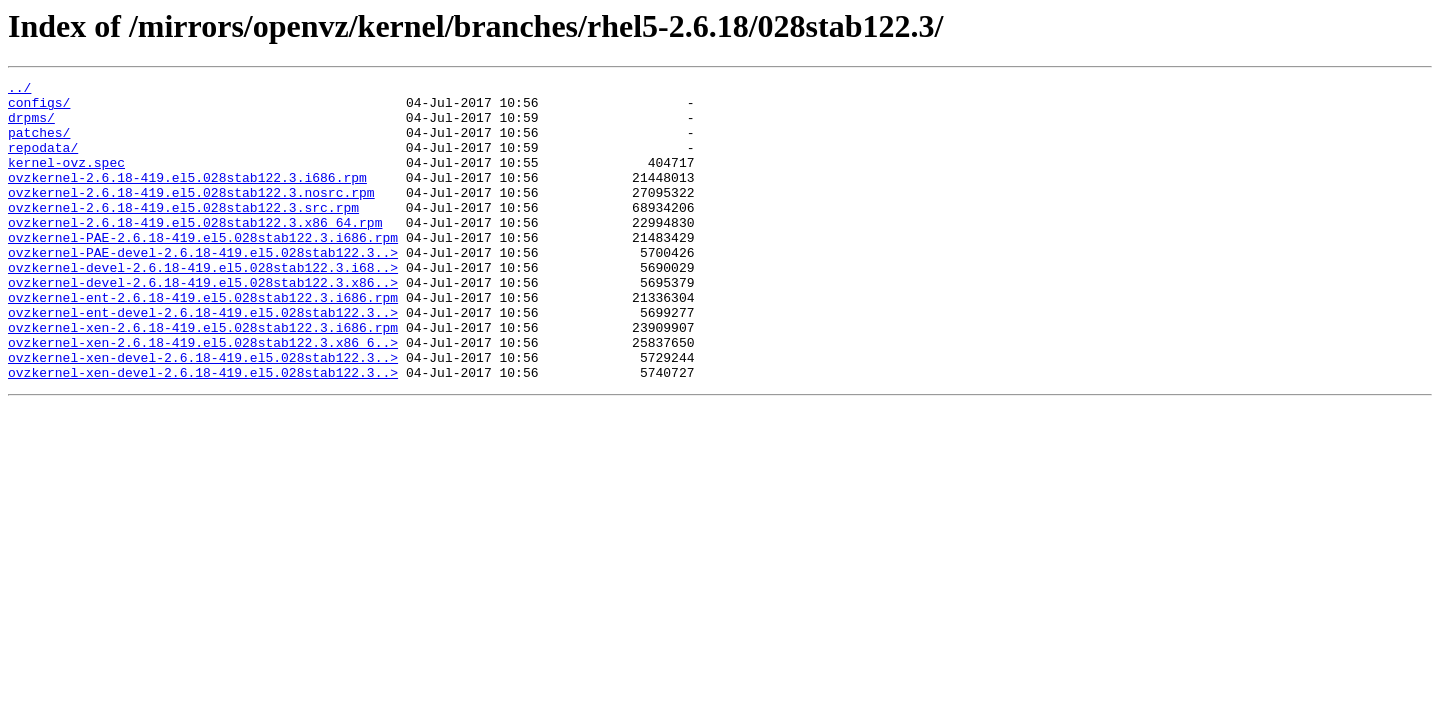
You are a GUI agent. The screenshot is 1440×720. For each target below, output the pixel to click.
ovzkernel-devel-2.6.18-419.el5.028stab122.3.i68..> (203, 306)
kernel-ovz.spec (66, 180)
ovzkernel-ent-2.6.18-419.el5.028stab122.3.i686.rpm (203, 342)
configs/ (39, 108)
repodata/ (43, 162)
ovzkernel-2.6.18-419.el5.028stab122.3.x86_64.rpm (195, 252)
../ (19, 90)
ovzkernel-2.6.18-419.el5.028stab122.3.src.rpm (183, 234)
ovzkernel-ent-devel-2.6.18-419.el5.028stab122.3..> (203, 360)
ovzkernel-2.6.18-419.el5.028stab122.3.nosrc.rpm (191, 216)
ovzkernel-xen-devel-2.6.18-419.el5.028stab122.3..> (203, 414)
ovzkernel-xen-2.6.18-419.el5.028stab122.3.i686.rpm (203, 378)
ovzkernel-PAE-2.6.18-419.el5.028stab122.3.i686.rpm (203, 270)
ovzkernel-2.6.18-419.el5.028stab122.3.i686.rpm (187, 198)
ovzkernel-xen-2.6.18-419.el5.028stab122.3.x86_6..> (203, 396)
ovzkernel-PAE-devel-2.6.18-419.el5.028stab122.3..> (203, 288)
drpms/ (31, 126)
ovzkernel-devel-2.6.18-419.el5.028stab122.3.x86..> (203, 324)
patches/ (39, 144)
